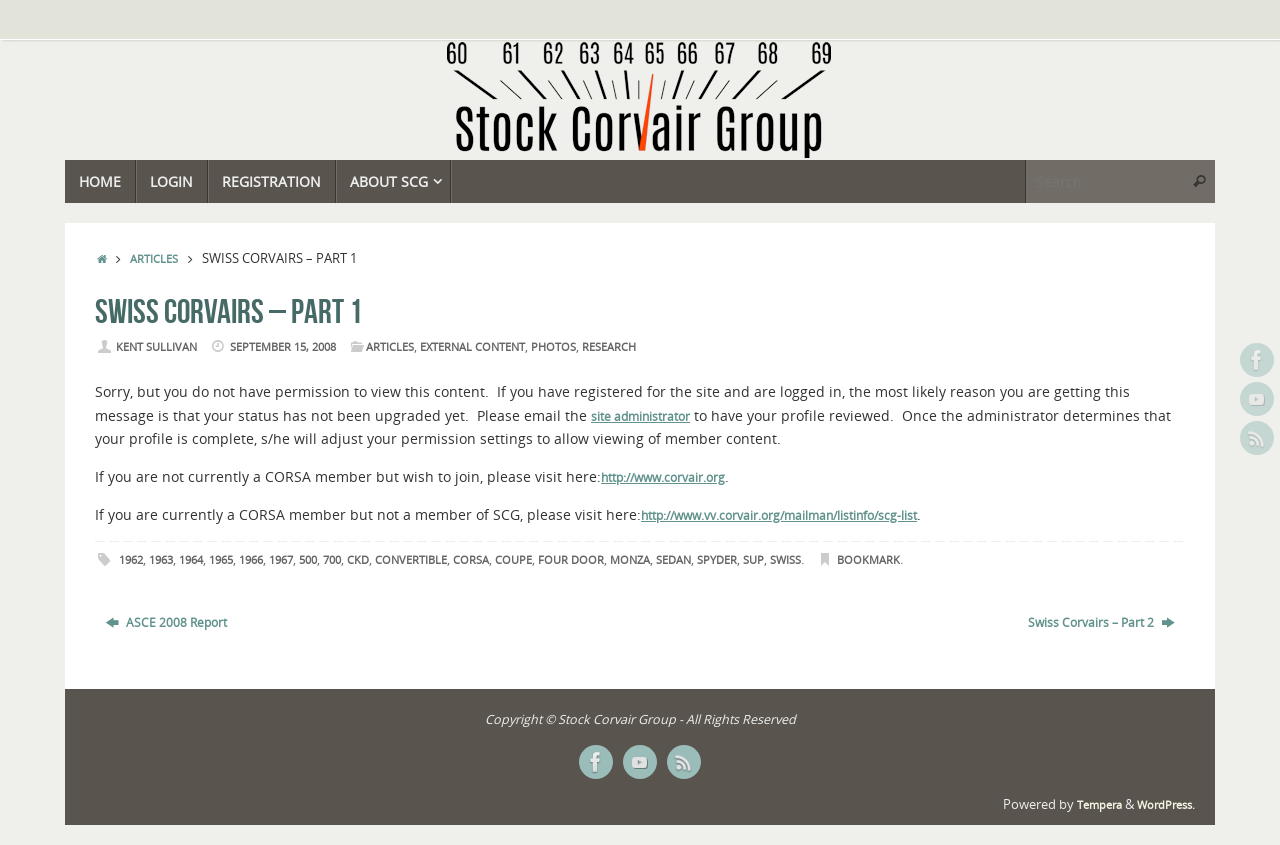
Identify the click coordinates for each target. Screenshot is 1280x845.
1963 (161, 560)
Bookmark (868, 560)
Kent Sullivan (156, 347)
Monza (630, 560)
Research (609, 347)
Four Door (571, 560)
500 (308, 560)
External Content (472, 347)
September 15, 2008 (283, 347)
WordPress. (1166, 805)
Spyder (717, 560)
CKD (358, 560)
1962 (131, 560)
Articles (154, 259)
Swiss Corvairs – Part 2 (1101, 622)
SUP (753, 560)
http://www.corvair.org (663, 477)
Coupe (513, 560)
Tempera (1099, 805)
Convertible (411, 560)
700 (332, 560)
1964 (191, 560)
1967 (281, 560)
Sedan (673, 560)
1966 (251, 560)
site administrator (640, 416)
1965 (221, 560)
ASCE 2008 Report (166, 622)
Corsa (471, 560)
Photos (553, 347)
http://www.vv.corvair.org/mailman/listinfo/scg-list (779, 515)
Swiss (785, 560)
